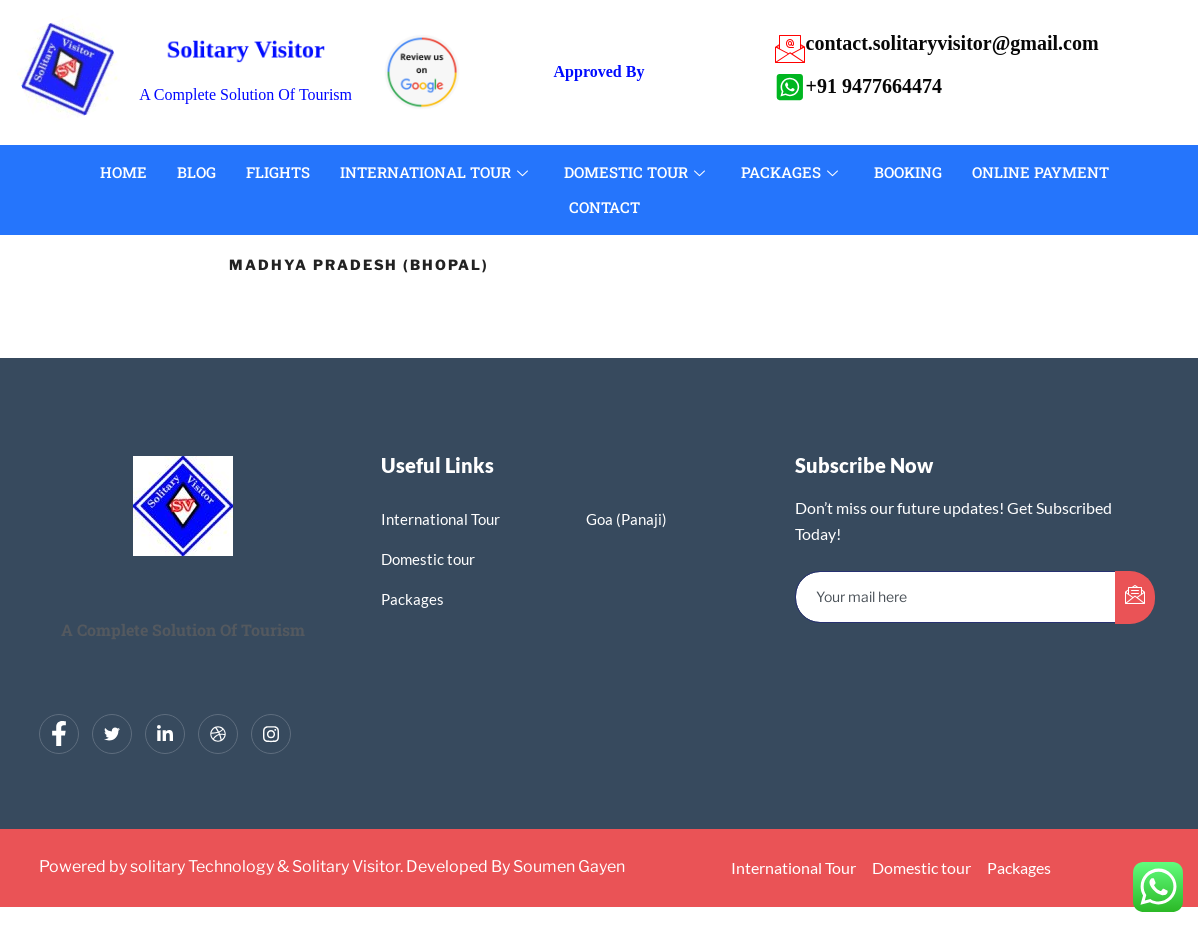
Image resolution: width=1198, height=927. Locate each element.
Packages (789, 172)
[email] (956, 597)
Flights (278, 172)
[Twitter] (112, 734)
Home (123, 172)
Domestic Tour (634, 172)
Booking (908, 172)
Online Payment (1040, 172)
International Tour (434, 172)
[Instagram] (271, 734)
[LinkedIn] (165, 734)
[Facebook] (59, 734)
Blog (196, 172)
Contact (604, 207)
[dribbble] (218, 734)
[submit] (1135, 597)
